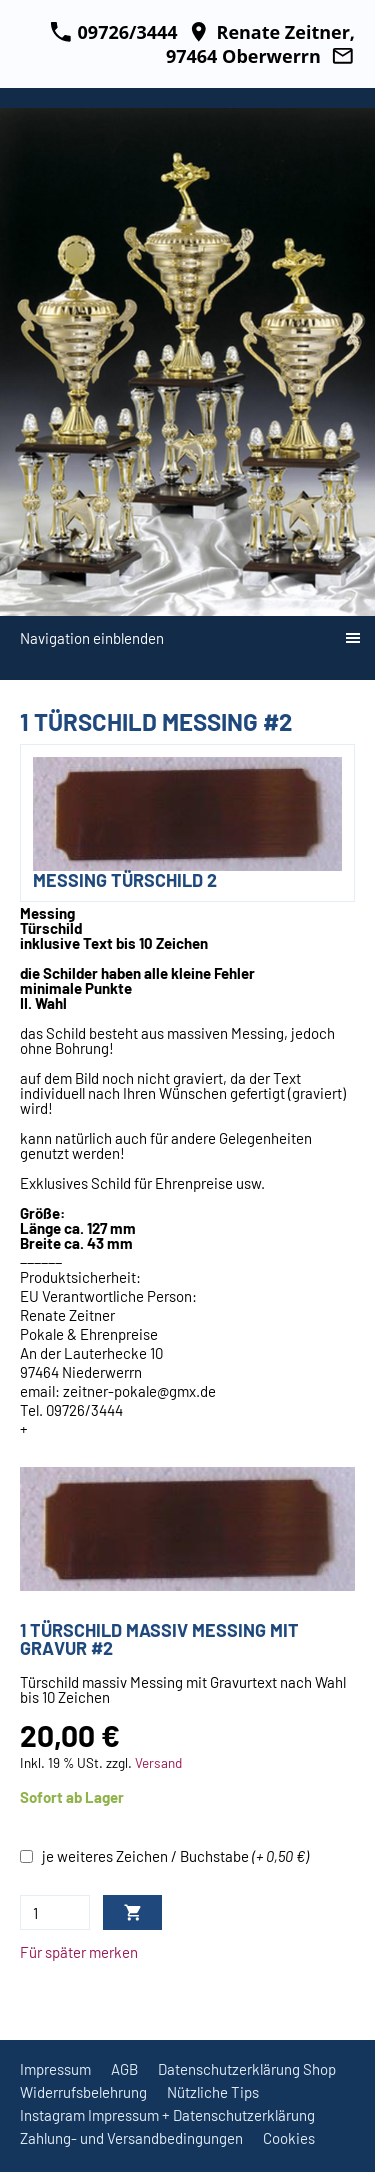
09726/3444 (114, 32)
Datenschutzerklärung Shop (247, 2069)
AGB (124, 2069)
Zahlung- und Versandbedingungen (131, 2138)
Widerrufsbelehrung (83, 2092)
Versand (158, 1762)
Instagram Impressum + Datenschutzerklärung (167, 2115)
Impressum (55, 2069)
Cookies (289, 2138)
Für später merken (79, 1952)
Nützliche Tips (213, 2092)
